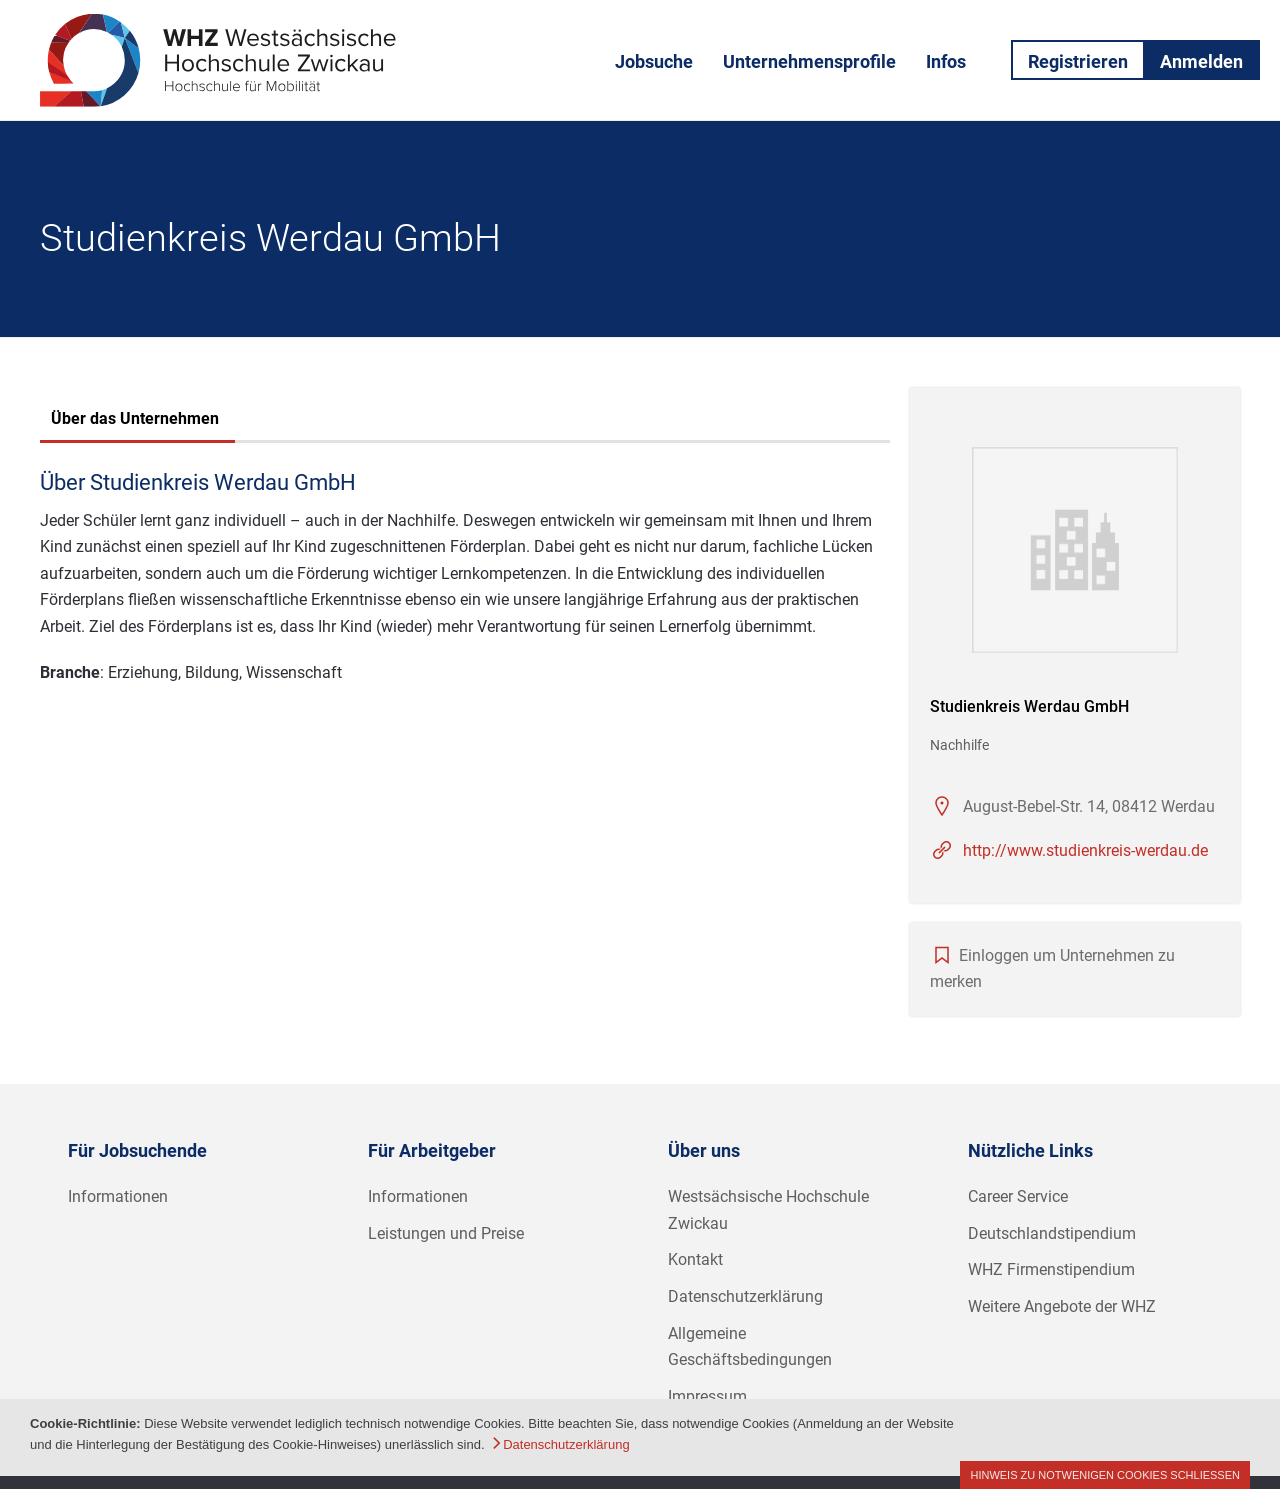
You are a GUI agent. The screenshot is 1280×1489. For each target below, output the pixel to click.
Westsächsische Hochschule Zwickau (768, 1210)
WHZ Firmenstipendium (1051, 1269)
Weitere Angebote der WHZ (1062, 1306)
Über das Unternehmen (135, 418)
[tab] (135, 421)
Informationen (118, 1196)
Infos (946, 61)
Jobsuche (654, 61)
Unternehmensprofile (809, 61)
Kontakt (695, 1259)
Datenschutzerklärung (745, 1296)
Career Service (1018, 1196)
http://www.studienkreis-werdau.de (1085, 850)
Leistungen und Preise (446, 1233)
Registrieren (1078, 61)
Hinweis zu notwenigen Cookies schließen (1105, 1475)
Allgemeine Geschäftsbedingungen (750, 1347)
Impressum (707, 1396)
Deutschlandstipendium (1052, 1233)
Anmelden (1201, 61)
